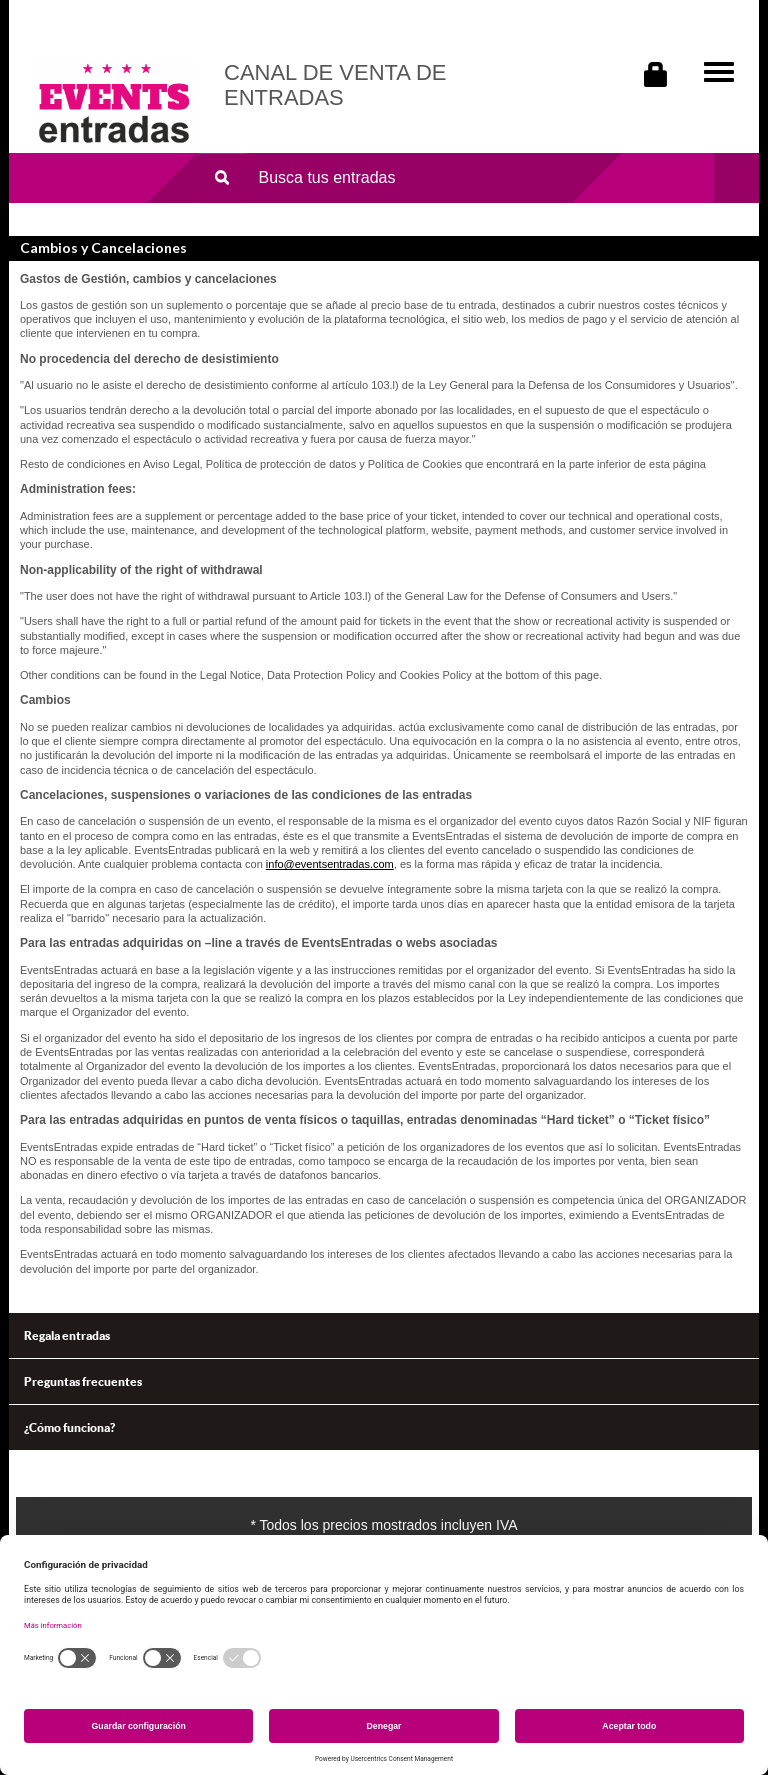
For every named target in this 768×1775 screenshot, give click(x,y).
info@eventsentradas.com (330, 864)
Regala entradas (67, 1335)
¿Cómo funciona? (69, 1427)
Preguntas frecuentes (83, 1381)
